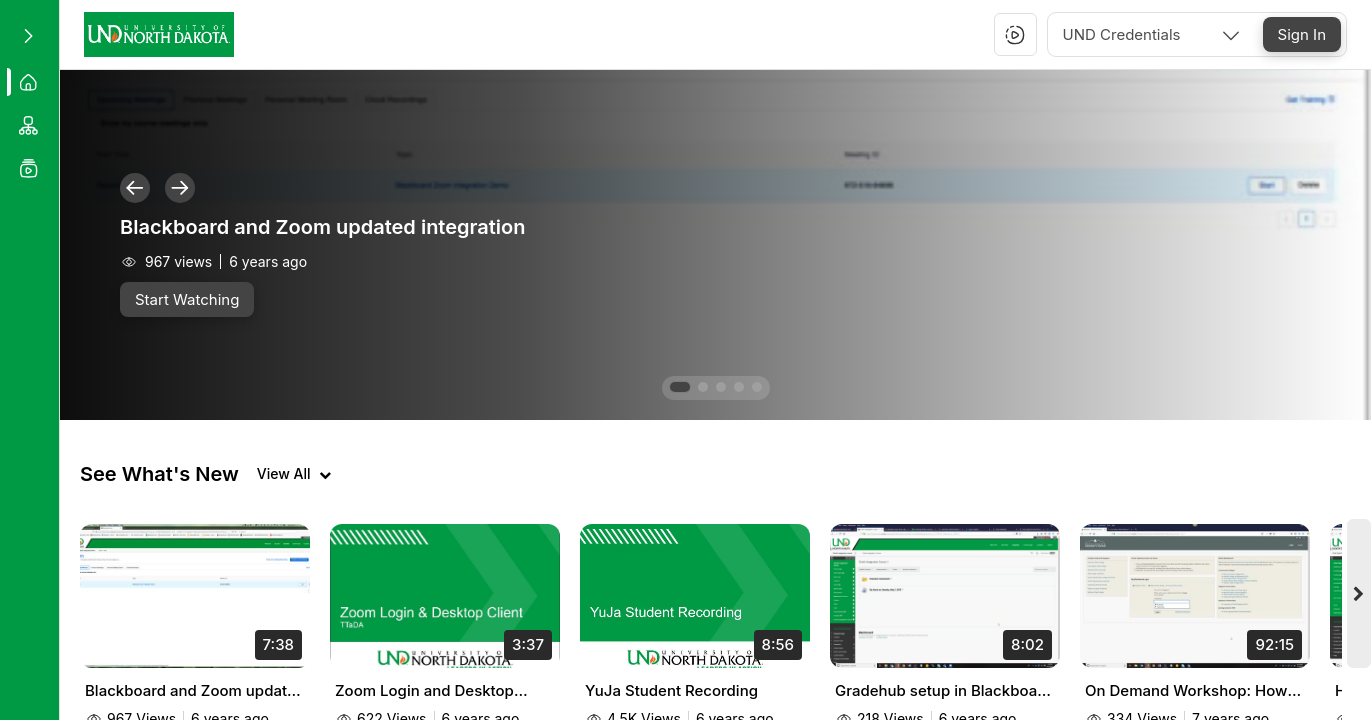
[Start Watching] (187, 299)
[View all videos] (294, 474)
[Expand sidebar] (28, 36)
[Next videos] (1359, 594)
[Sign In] (1302, 34)
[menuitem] (29, 82)
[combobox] (1153, 34)
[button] (1015, 35)
